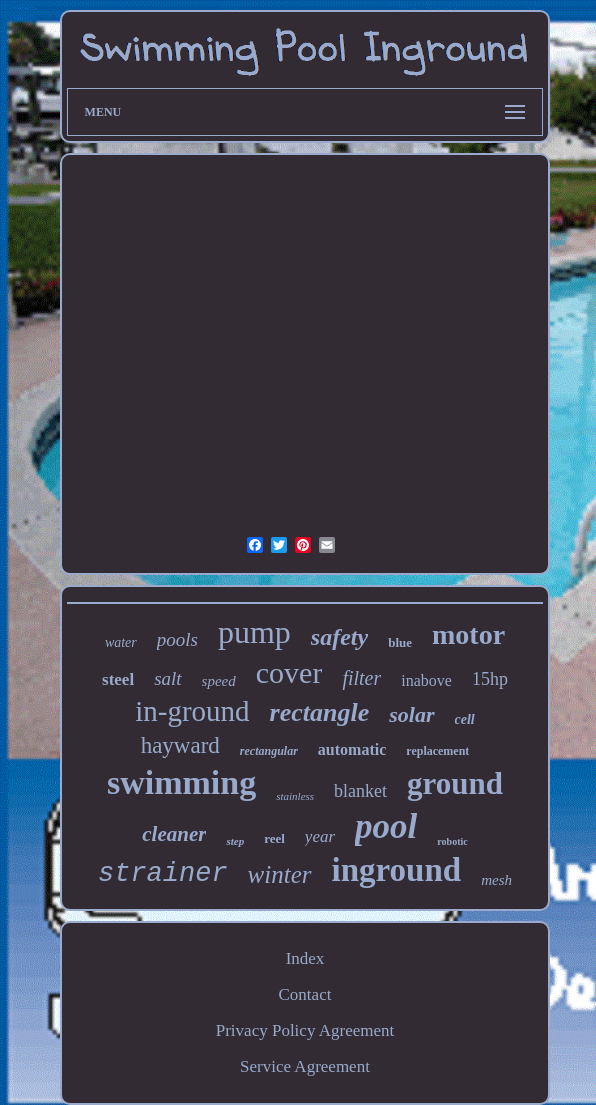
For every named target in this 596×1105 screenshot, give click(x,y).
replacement (437, 751)
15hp (490, 679)
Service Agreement (305, 1066)
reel (274, 838)
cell (465, 719)
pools (177, 639)
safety (339, 637)
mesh (496, 880)
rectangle (320, 712)
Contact (305, 994)
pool (386, 826)
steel (118, 679)
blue (400, 642)
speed (219, 681)
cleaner (174, 834)
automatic (352, 749)
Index (305, 958)
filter (361, 678)
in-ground (192, 711)
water (121, 642)
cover (289, 672)
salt (167, 678)
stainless (295, 796)
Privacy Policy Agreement (305, 1030)
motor (468, 634)
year (320, 836)
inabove (426, 680)
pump (254, 632)
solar (411, 714)
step (235, 841)
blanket (360, 791)
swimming (181, 782)
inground (397, 870)
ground (455, 783)
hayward (180, 745)
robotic (452, 841)
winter (280, 874)
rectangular (269, 751)
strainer (163, 874)
